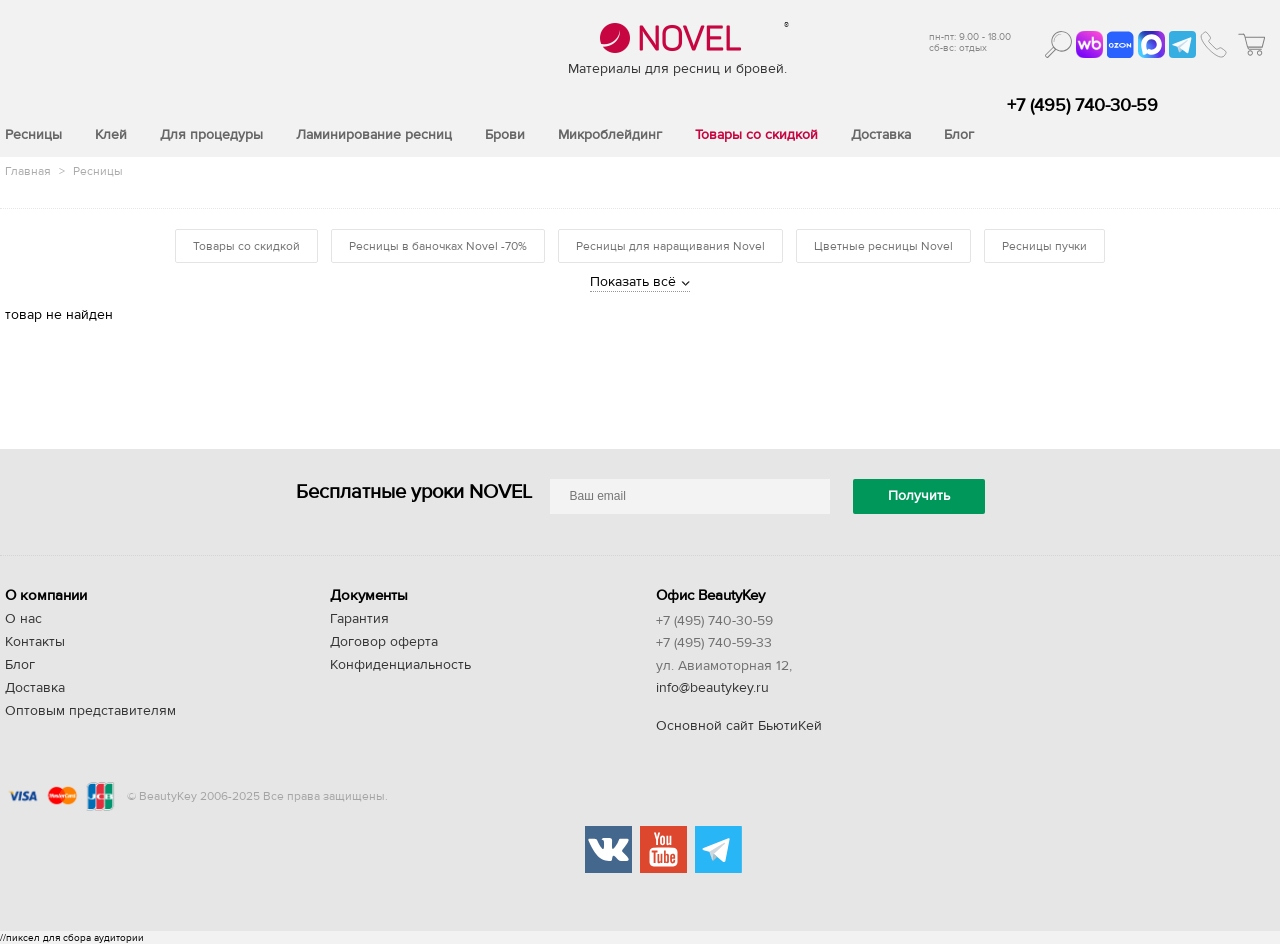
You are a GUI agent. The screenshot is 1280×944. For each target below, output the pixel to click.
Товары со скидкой (246, 246)
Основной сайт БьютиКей (739, 726)
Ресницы (98, 171)
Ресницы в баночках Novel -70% (438, 246)
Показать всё (633, 282)
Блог (20, 665)
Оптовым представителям (90, 711)
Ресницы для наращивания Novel (670, 246)
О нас (23, 619)
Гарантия (359, 619)
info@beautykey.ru (712, 688)
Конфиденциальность (400, 665)
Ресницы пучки (1044, 246)
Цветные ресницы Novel (883, 246)
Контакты (35, 642)
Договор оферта (384, 642)
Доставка (35, 688)
